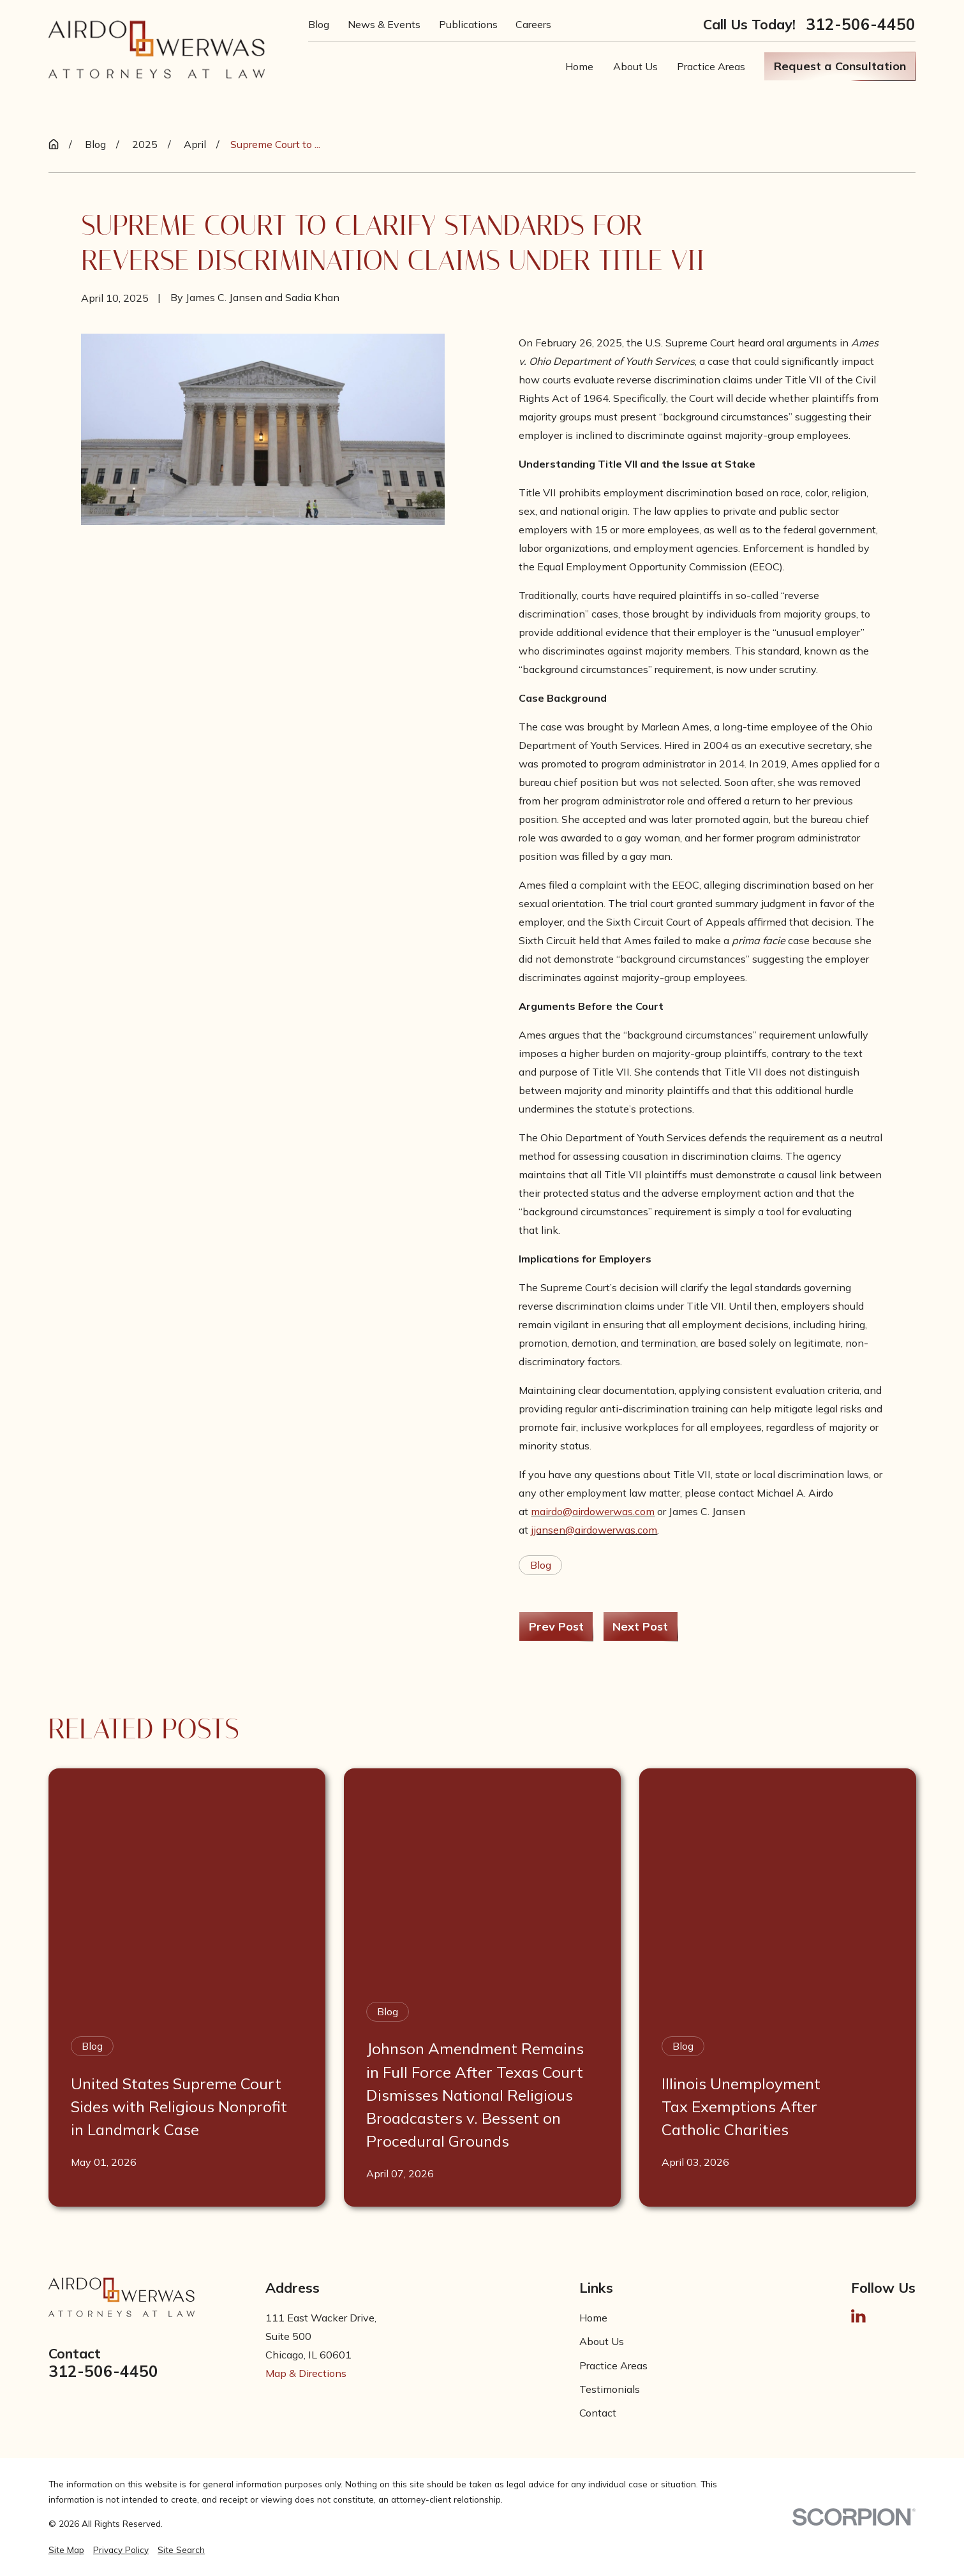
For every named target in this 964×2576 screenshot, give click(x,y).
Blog (318, 24)
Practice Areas (613, 2365)
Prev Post (556, 1626)
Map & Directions (305, 2373)
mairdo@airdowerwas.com (593, 1511)
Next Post (640, 1626)
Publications (468, 24)
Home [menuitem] (579, 66)
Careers (533, 24)
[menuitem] (66, 2549)
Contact (597, 2412)
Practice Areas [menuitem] (711, 66)
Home (593, 2317)
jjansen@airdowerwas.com (594, 1529)
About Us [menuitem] (635, 66)
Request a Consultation (840, 66)
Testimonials (609, 2389)
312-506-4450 (861, 24)
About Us (601, 2341)
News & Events (384, 24)
